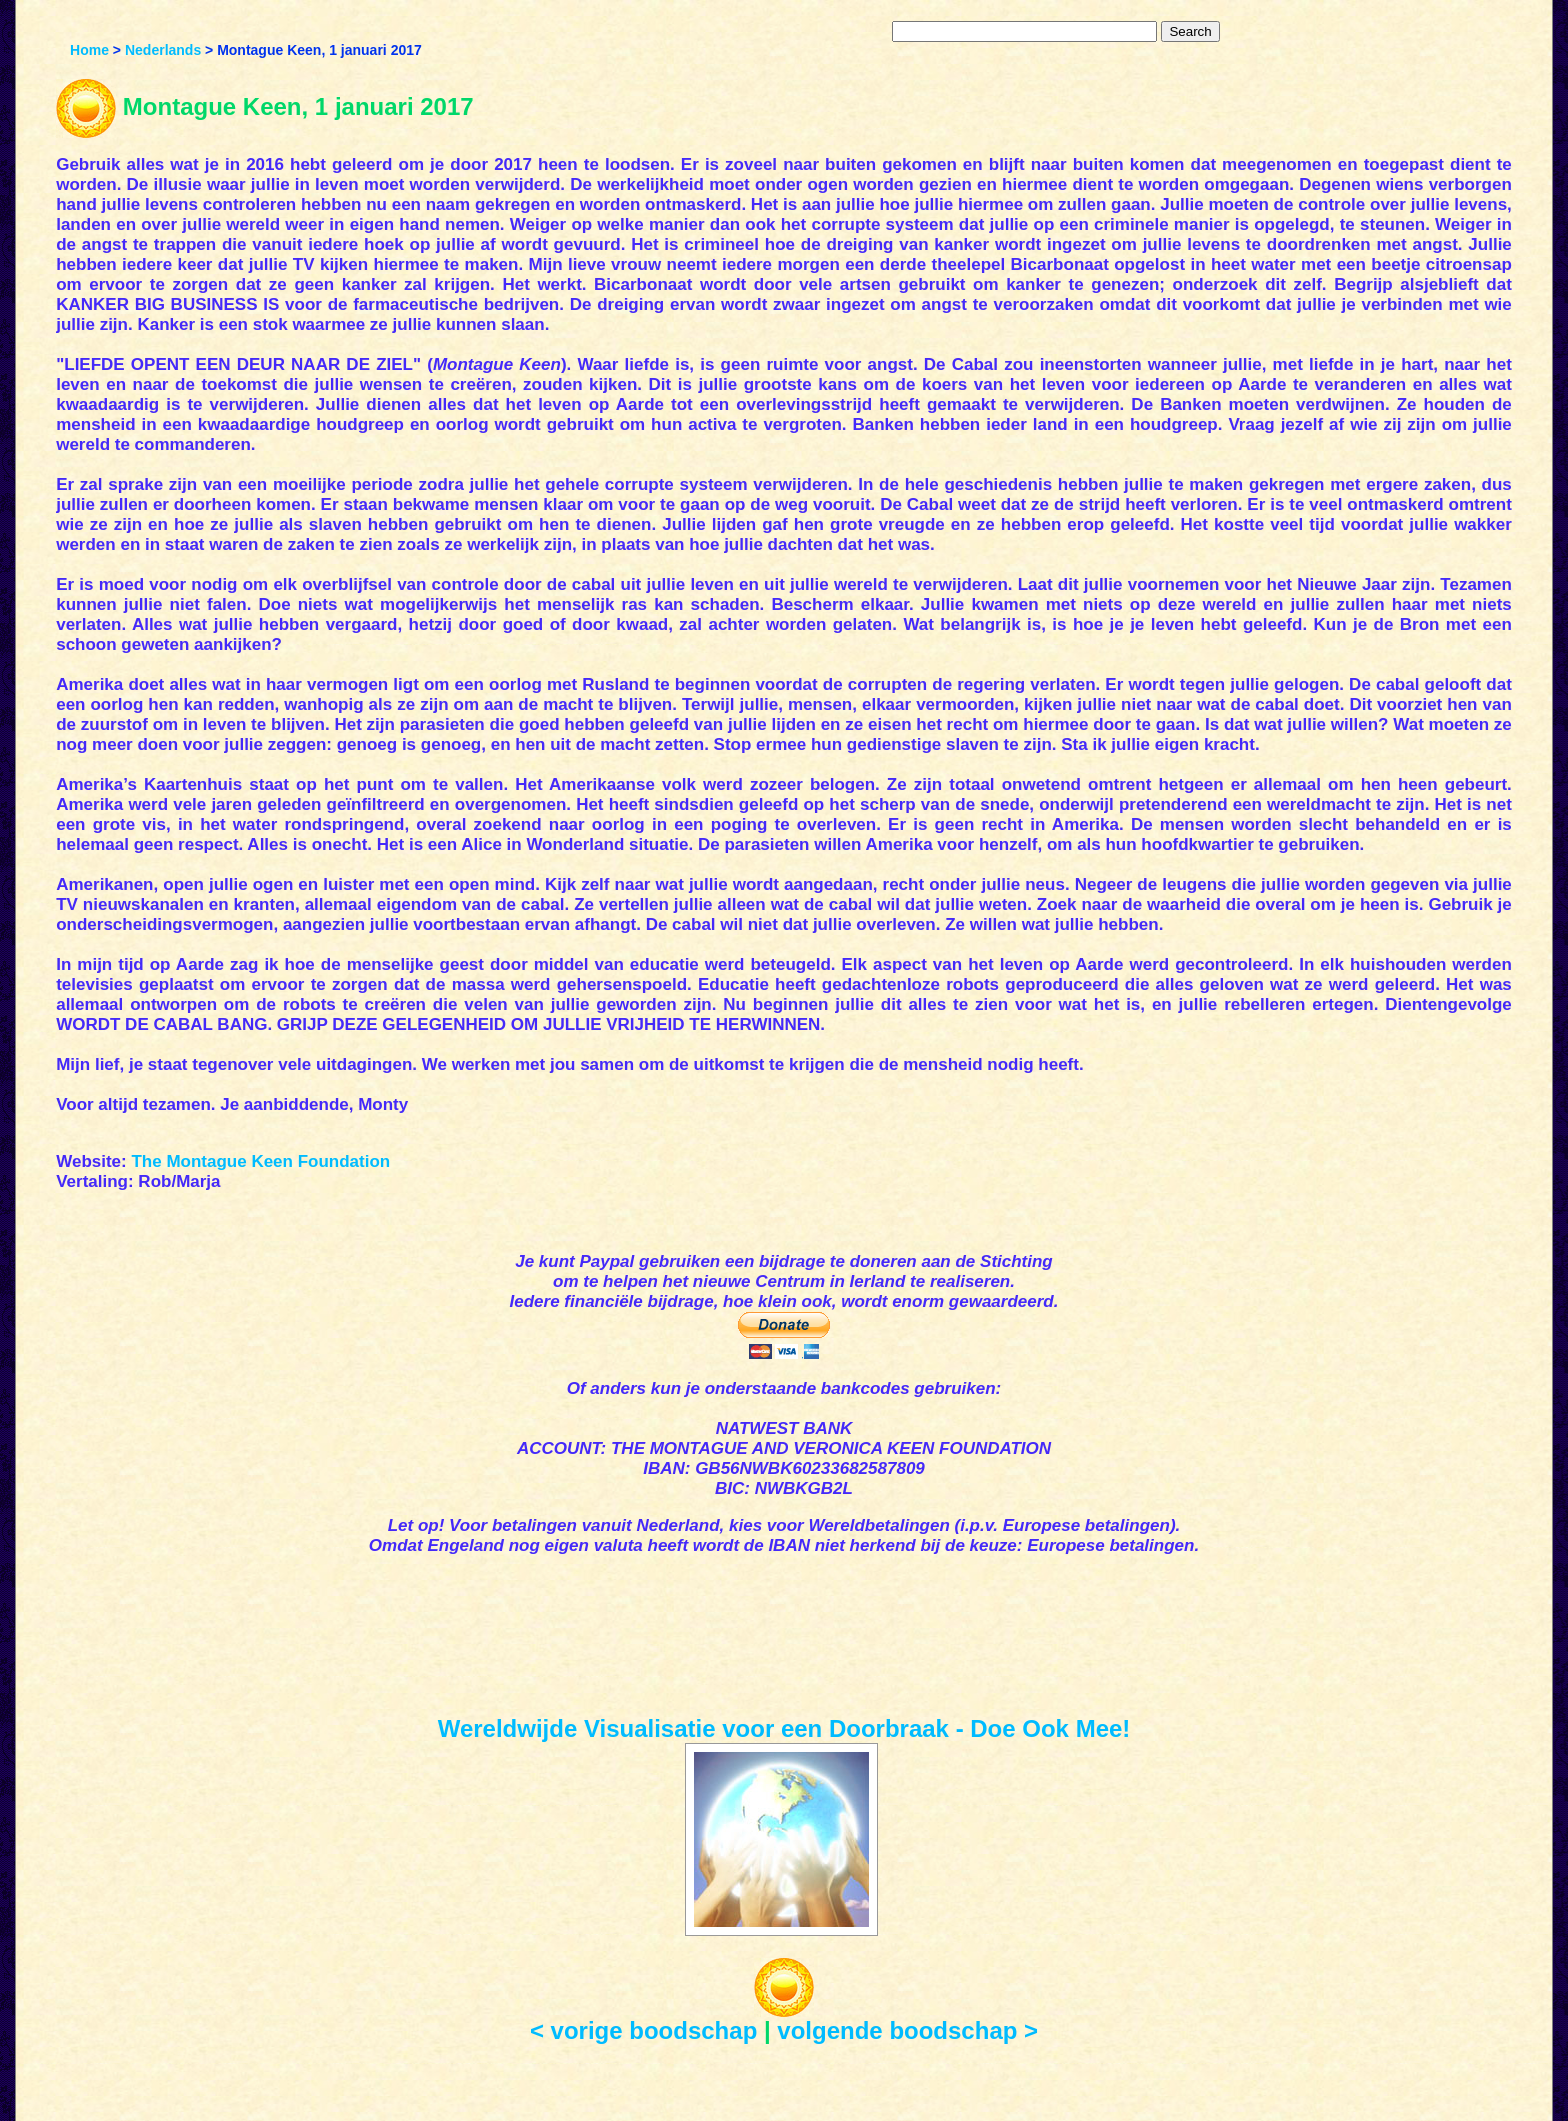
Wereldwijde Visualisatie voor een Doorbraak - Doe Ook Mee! (784, 1728)
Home (89, 50)
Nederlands (163, 50)
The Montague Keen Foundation (260, 1161)
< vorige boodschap (643, 2030)
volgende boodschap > (907, 2030)
